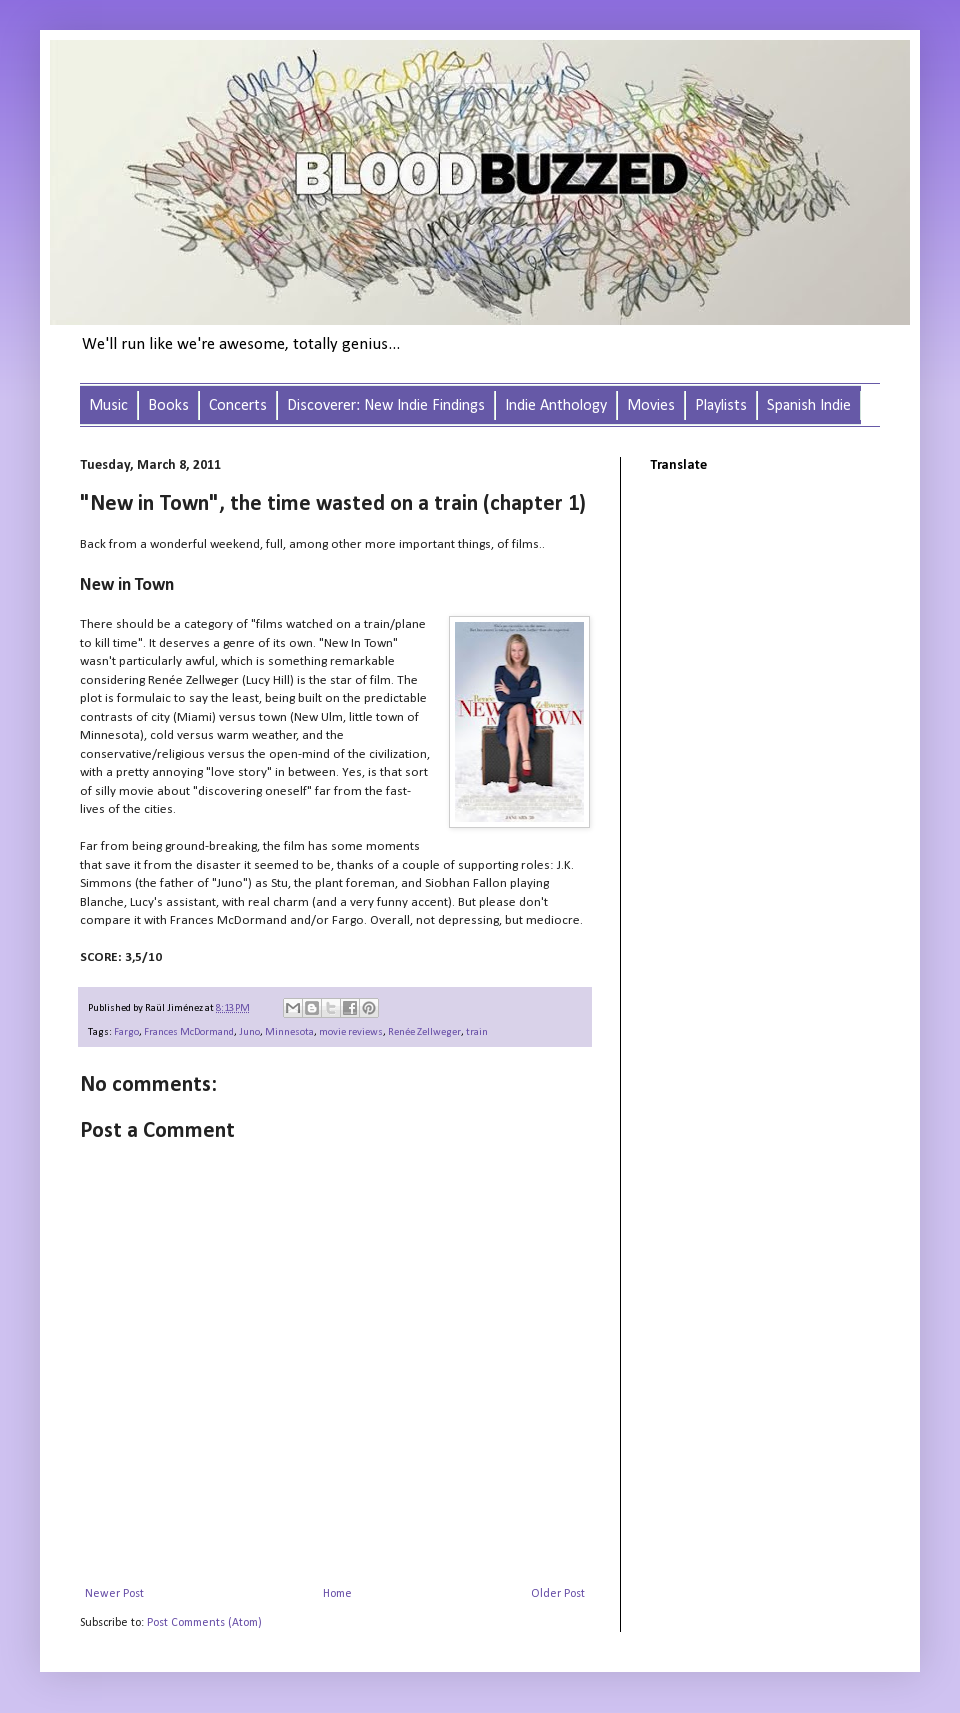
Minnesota (289, 1032)
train (477, 1032)
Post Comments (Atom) (204, 1623)
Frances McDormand (189, 1032)
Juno (249, 1032)
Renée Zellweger (424, 1032)
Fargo (126, 1032)
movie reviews (351, 1032)
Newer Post (114, 1594)
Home (337, 1594)
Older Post (558, 1594)
